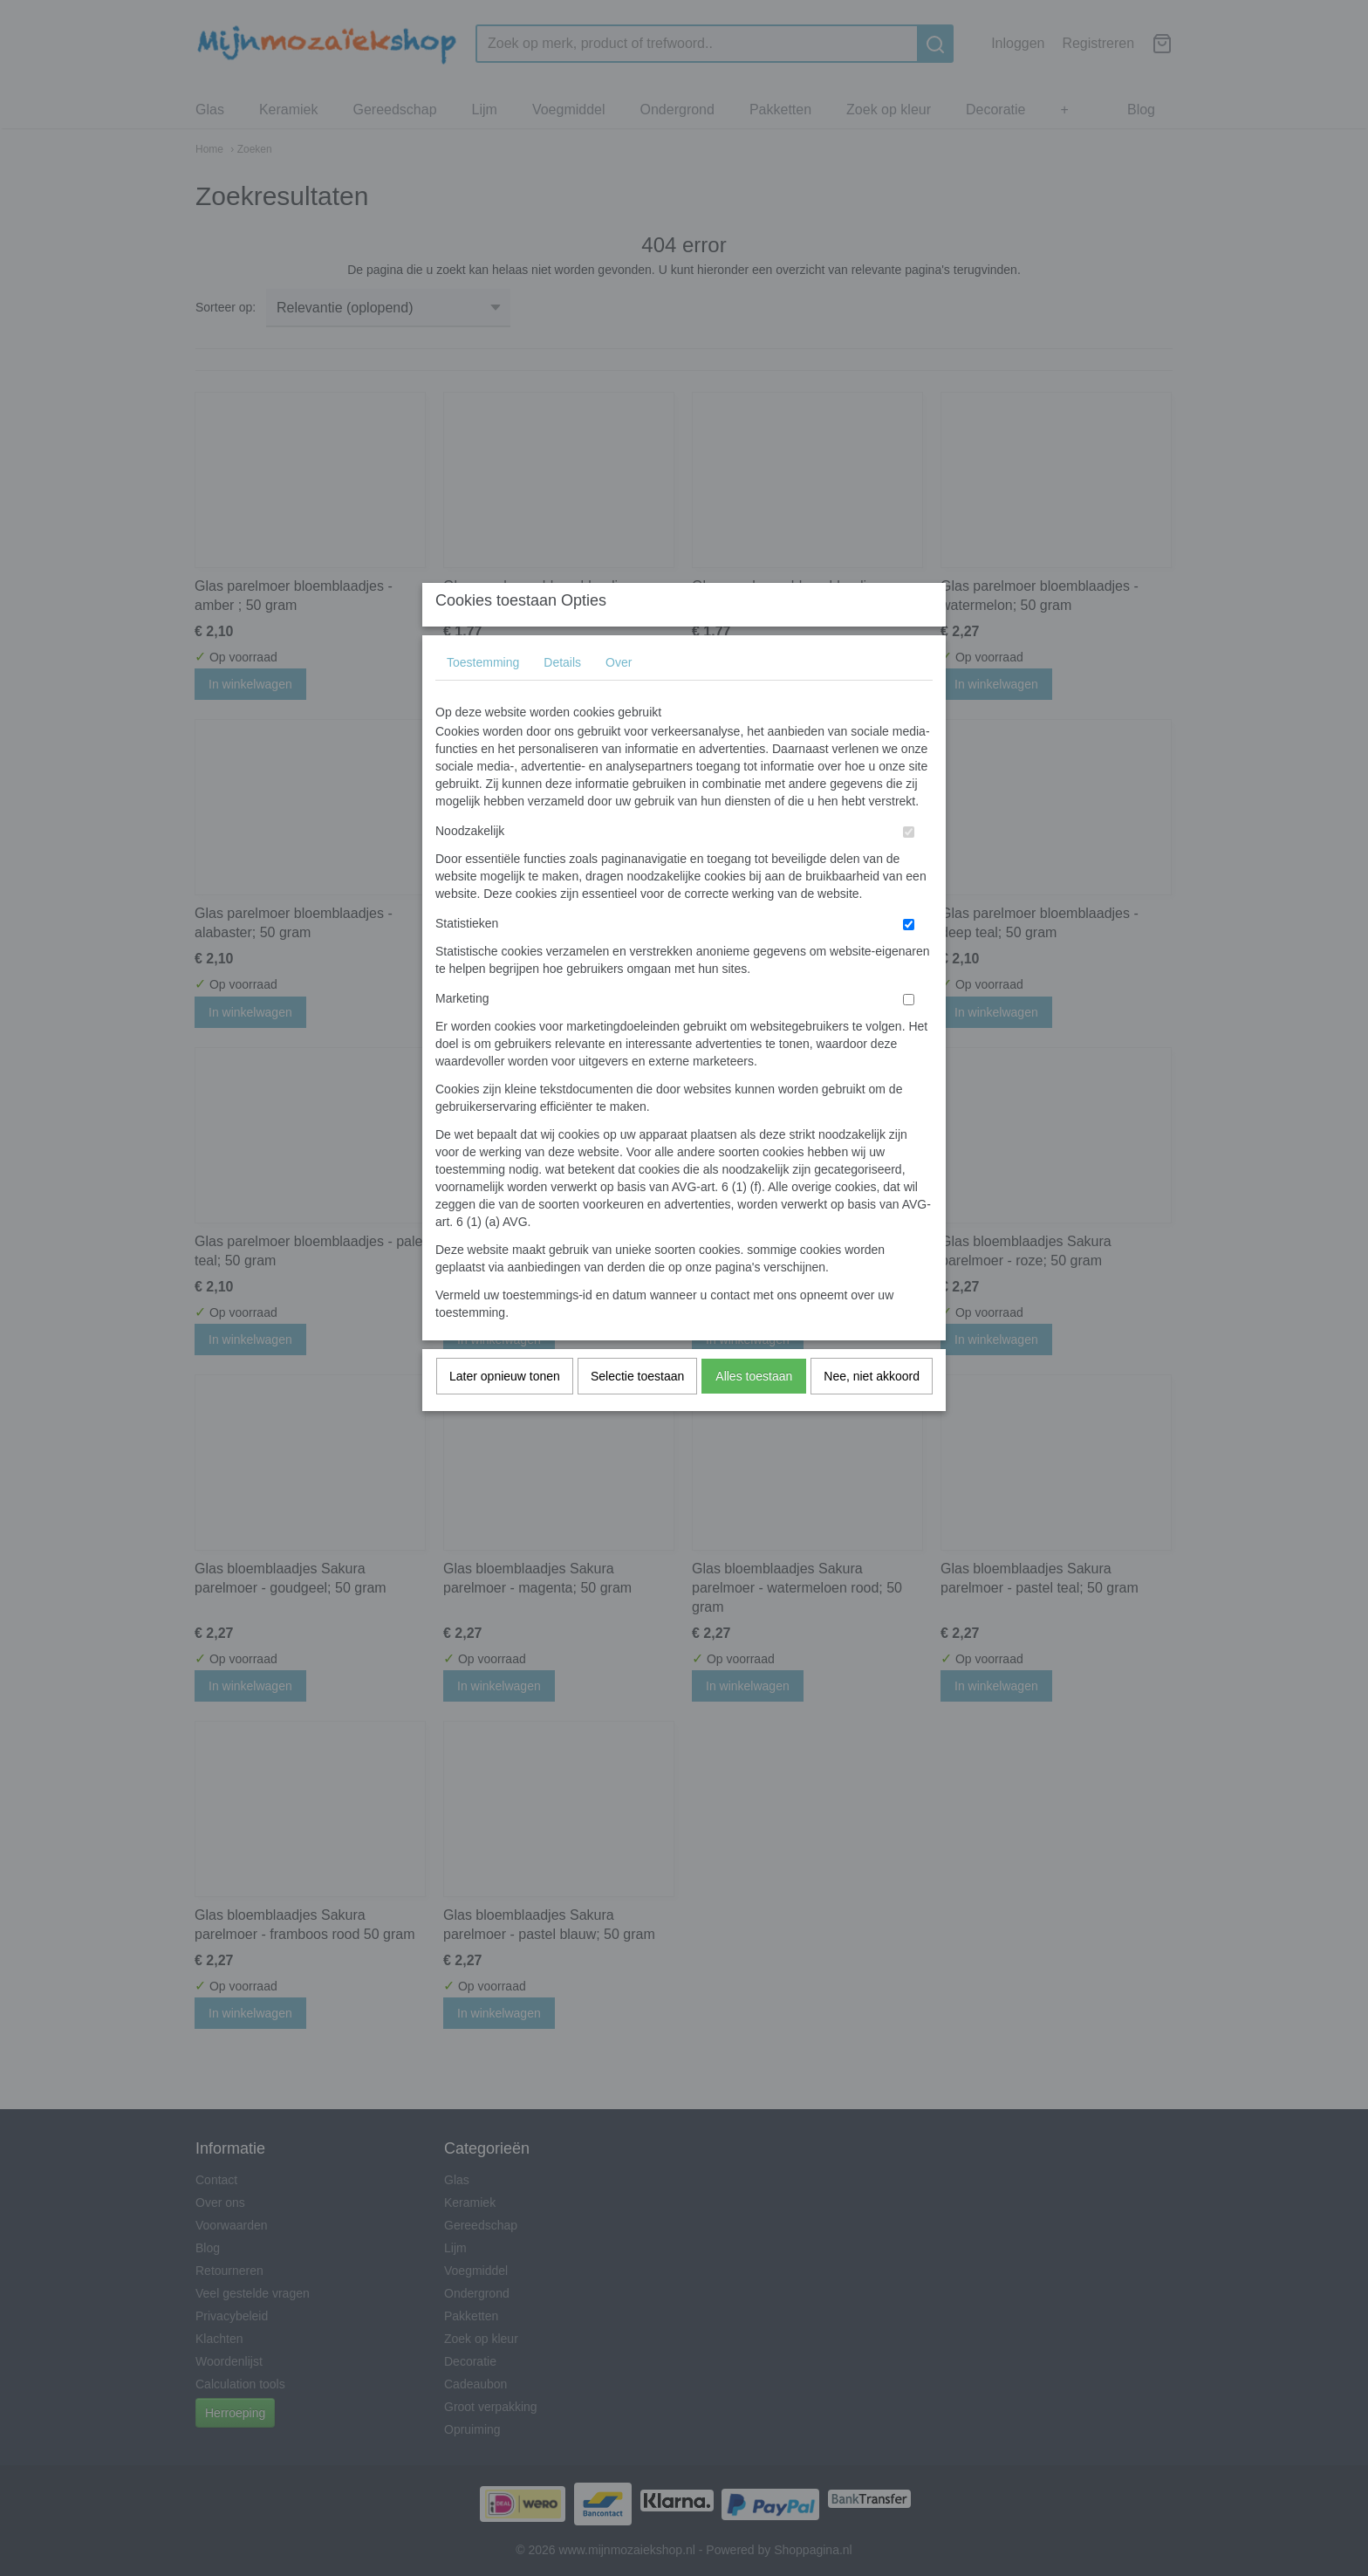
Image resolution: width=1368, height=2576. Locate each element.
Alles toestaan (753, 1410)
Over (618, 696)
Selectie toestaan (637, 1410)
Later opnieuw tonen (504, 1410)
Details (562, 696)
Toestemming (483, 696)
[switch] (908, 866)
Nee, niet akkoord (872, 1410)
